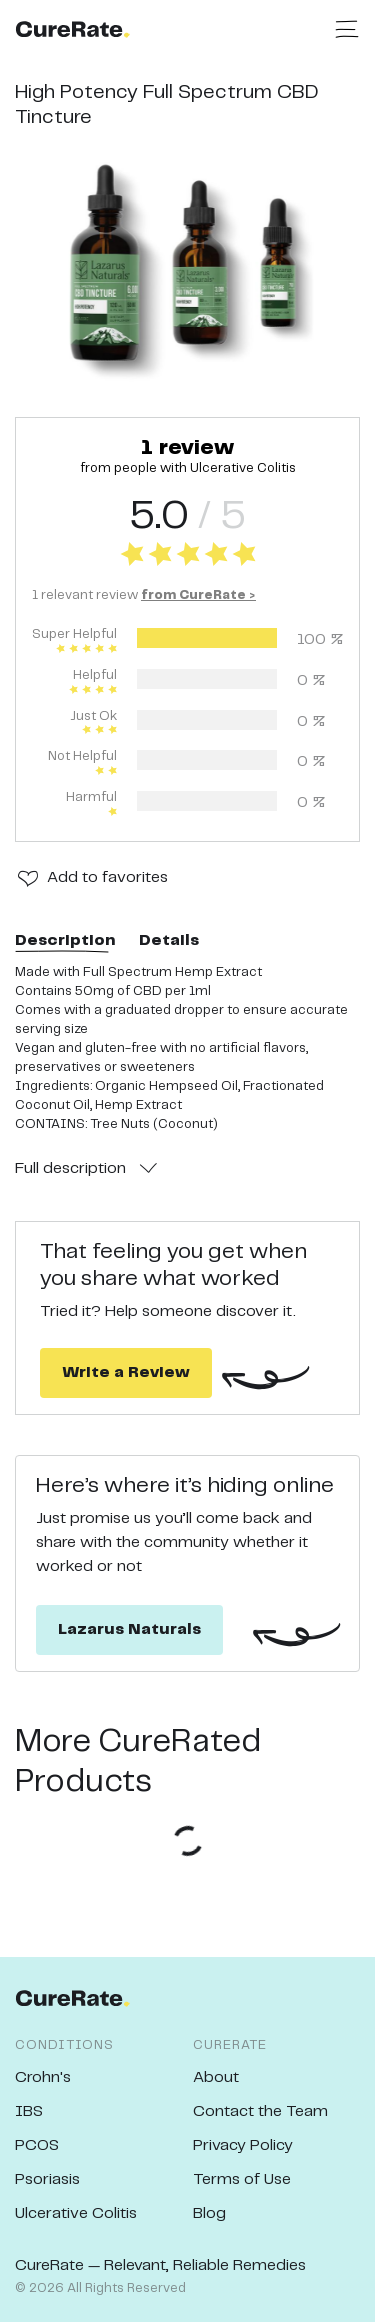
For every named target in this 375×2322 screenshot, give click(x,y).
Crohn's (43, 2077)
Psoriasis (47, 2179)
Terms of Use (242, 2179)
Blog (209, 2213)
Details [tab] (169, 940)
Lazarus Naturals (129, 1629)
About (216, 2077)
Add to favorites (107, 877)
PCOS (37, 2145)
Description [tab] (65, 940)
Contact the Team (260, 2111)
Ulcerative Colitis (76, 2213)
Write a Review (126, 1372)
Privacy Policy (243, 2145)
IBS (29, 2111)
